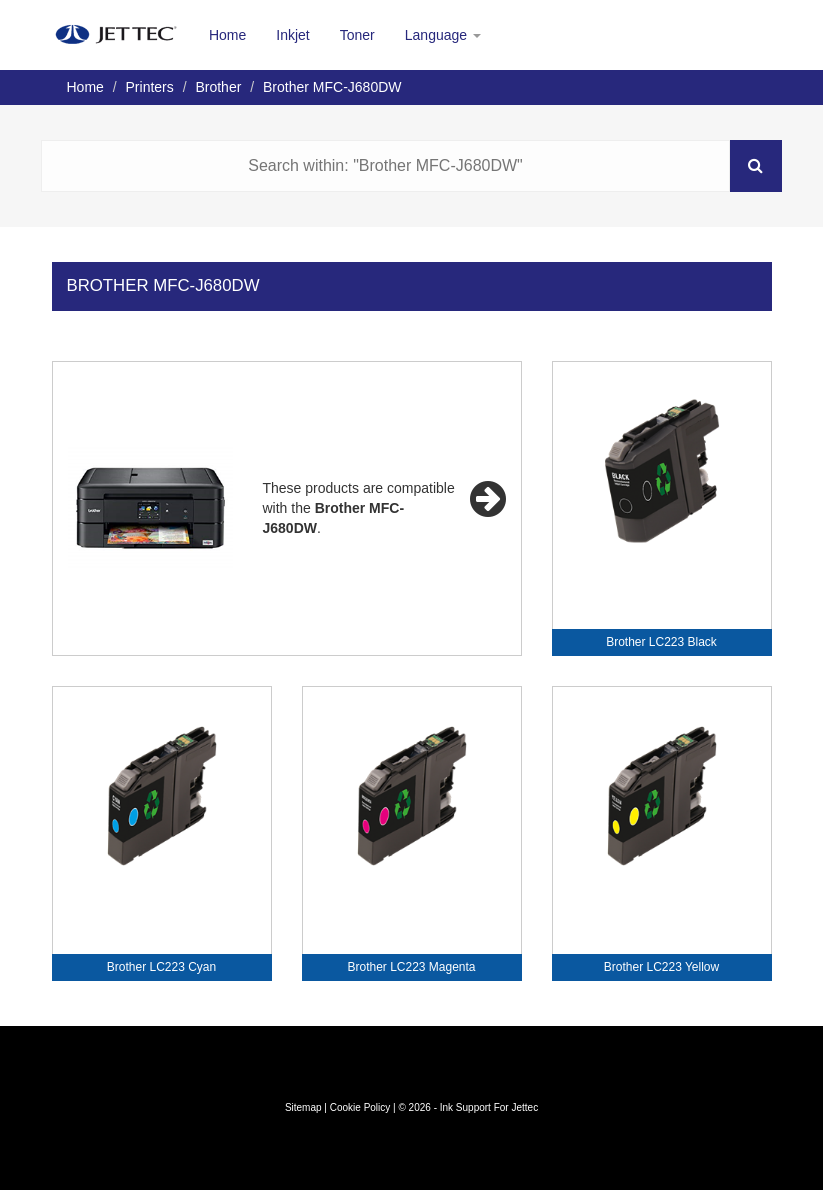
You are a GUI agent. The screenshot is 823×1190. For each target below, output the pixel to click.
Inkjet (292, 35)
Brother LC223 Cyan (161, 967)
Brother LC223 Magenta (411, 967)
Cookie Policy (360, 1107)
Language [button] (443, 35)
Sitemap (303, 1107)
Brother (218, 87)
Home (227, 35)
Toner (357, 35)
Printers (150, 87)
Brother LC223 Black (661, 642)
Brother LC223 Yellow (661, 967)
